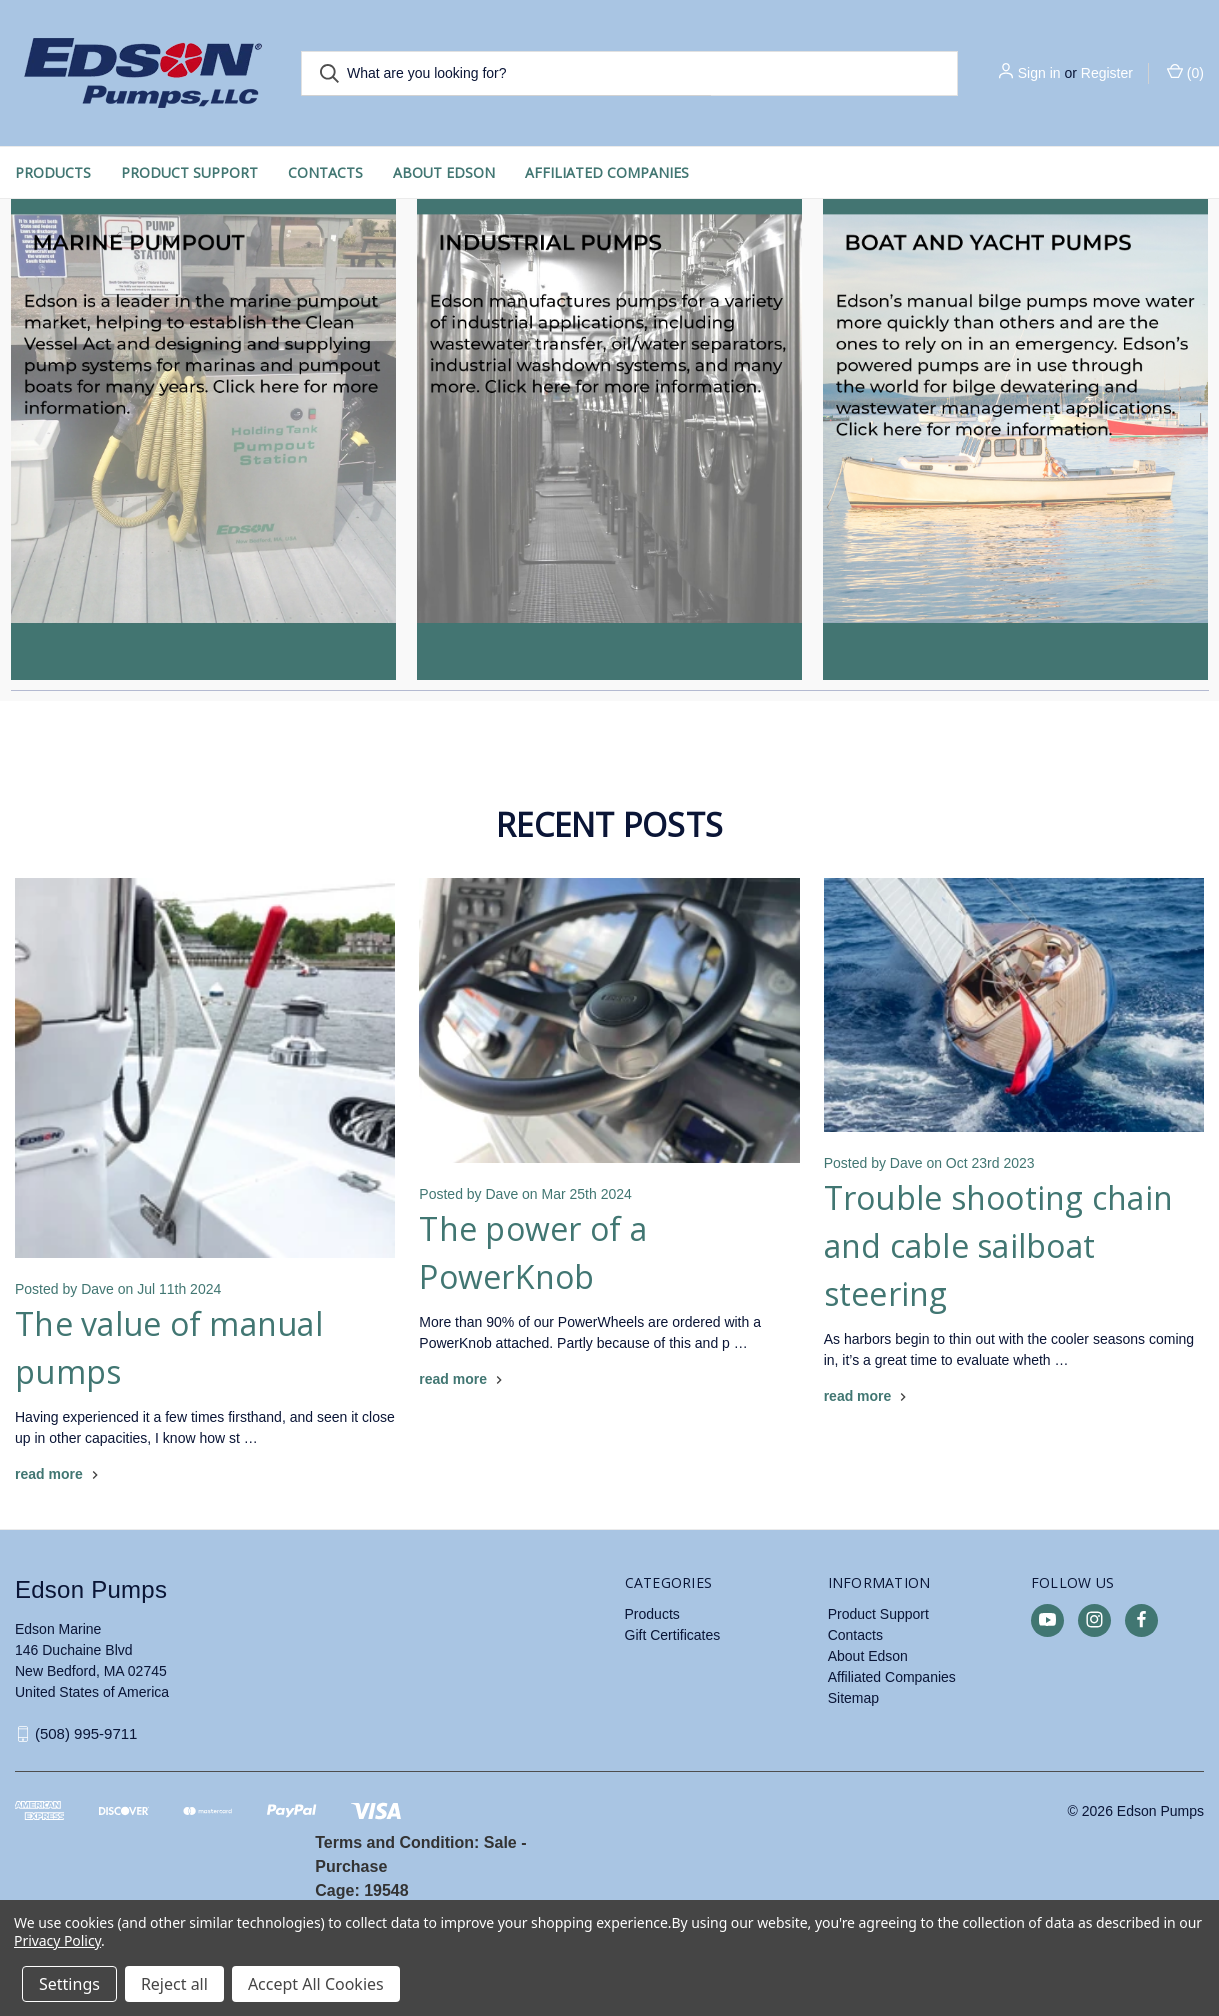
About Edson (444, 172)
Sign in (1039, 73)
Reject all (174, 1984)
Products (53, 172)
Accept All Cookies (316, 1984)
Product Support (189, 172)
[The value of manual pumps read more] (59, 1474)
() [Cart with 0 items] (1185, 72)
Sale (500, 1842)
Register (1107, 73)
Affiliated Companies (607, 172)
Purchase (351, 1866)
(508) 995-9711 (86, 1733)
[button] (203, 440)
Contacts (325, 172)
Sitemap (853, 1698)
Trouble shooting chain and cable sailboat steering (999, 1245)
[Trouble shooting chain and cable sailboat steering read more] (868, 1396)
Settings (69, 1984)
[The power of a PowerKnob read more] (463, 1379)
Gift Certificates (673, 1635)
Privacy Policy (57, 1940)
